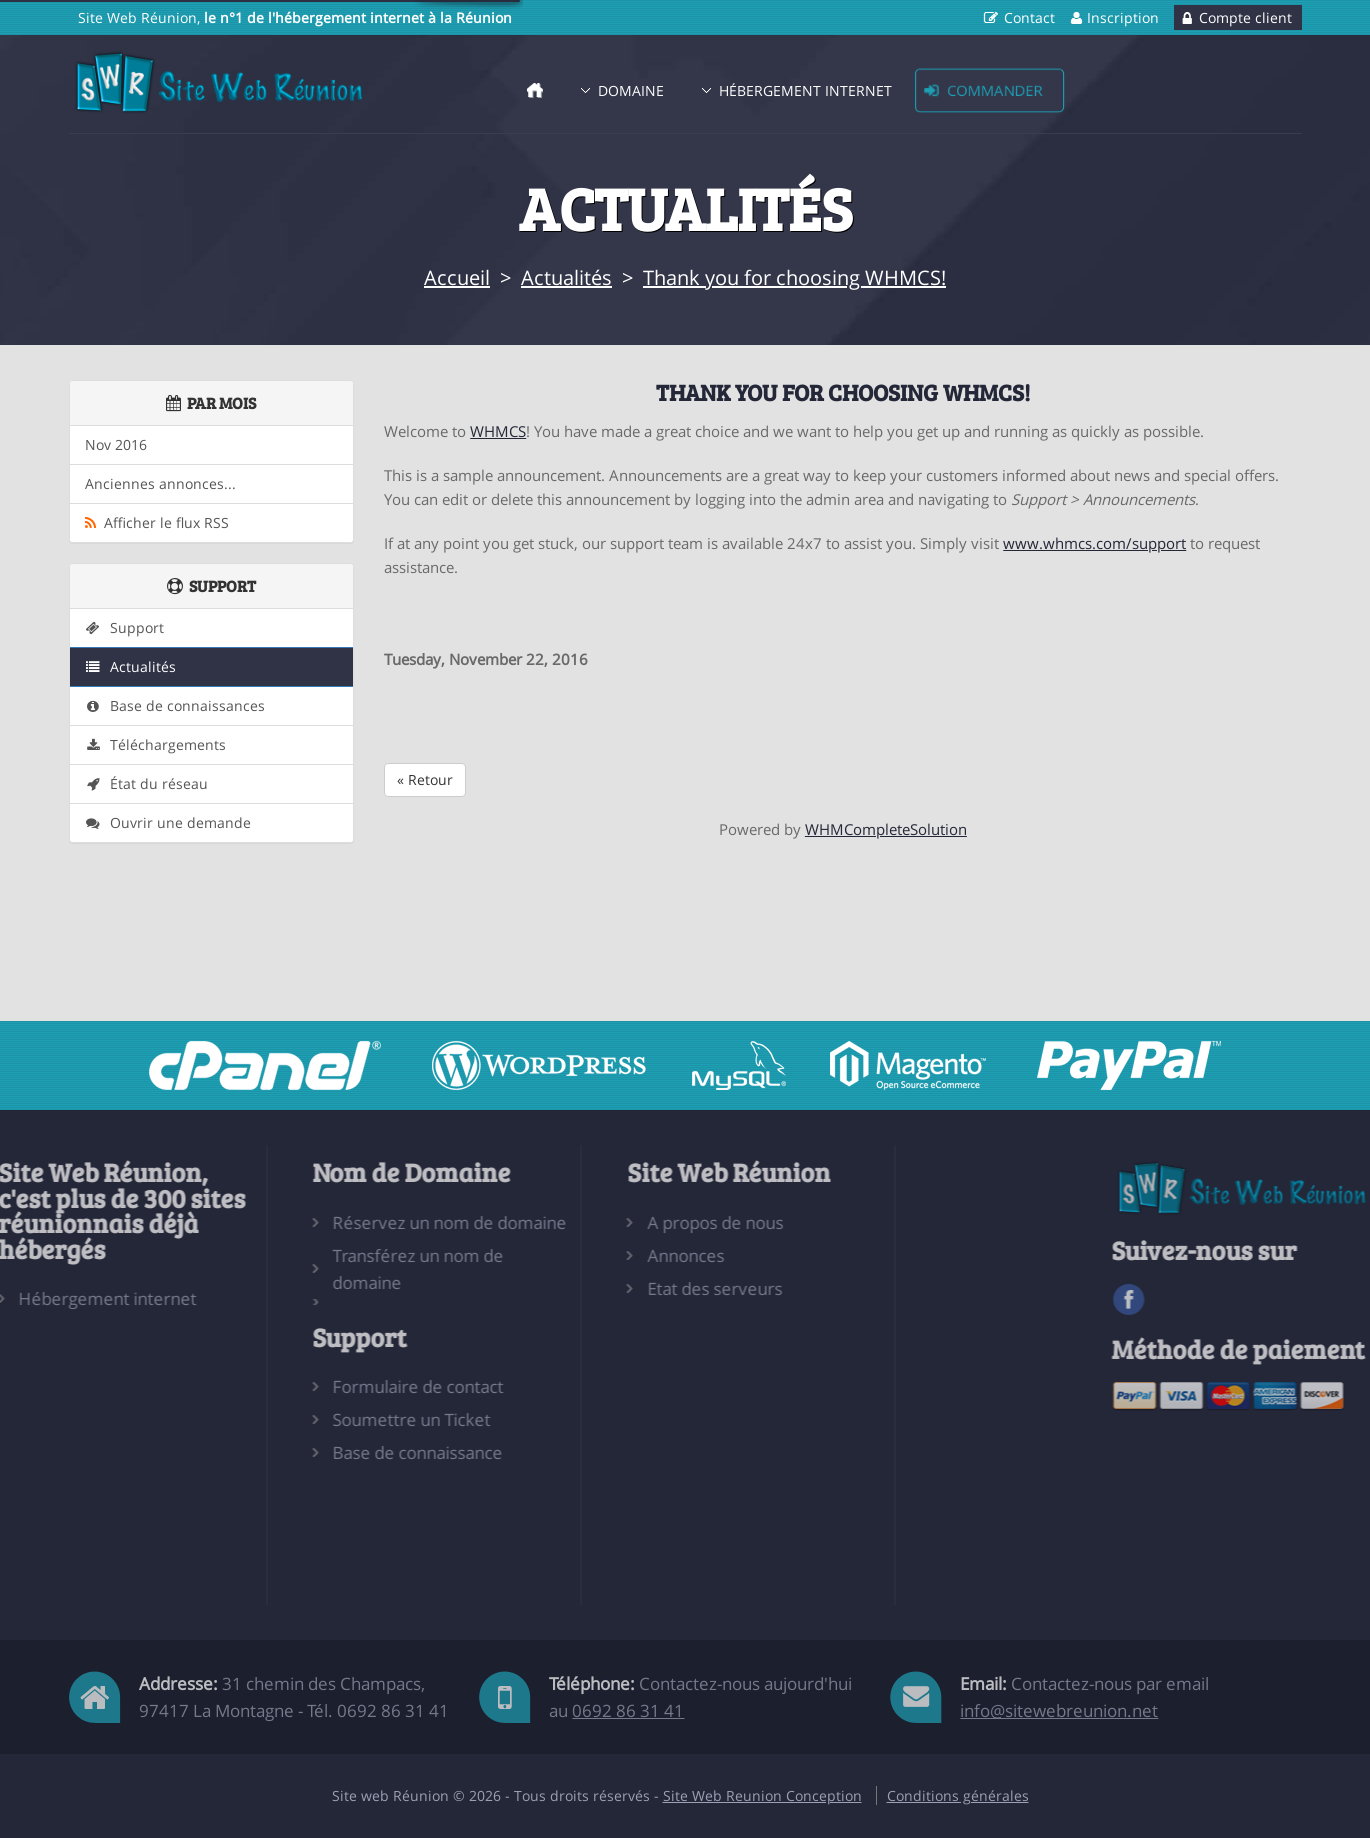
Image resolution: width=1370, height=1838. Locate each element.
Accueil (457, 277)
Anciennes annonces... (160, 484)
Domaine (631, 90)
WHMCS (498, 431)
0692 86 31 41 (628, 1710)
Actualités (566, 277)
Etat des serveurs (638, 1288)
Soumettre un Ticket (336, 1419)
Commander (994, 90)
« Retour (425, 779)
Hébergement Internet (805, 90)
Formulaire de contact (342, 1386)
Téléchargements (155, 745)
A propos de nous (639, 1222)
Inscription (1123, 17)
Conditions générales (958, 1795)
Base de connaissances (175, 706)
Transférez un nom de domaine (342, 1269)
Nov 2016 (116, 445)
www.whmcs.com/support (1094, 543)
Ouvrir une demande (168, 823)
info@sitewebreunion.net (1059, 1710)
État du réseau (146, 784)
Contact (1029, 17)
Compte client (1245, 17)
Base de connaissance (342, 1452)
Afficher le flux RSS (157, 523)
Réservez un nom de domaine (374, 1222)
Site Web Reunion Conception (762, 1795)
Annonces (609, 1255)
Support (124, 628)
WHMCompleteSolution (886, 829)
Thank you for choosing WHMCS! (794, 277)
